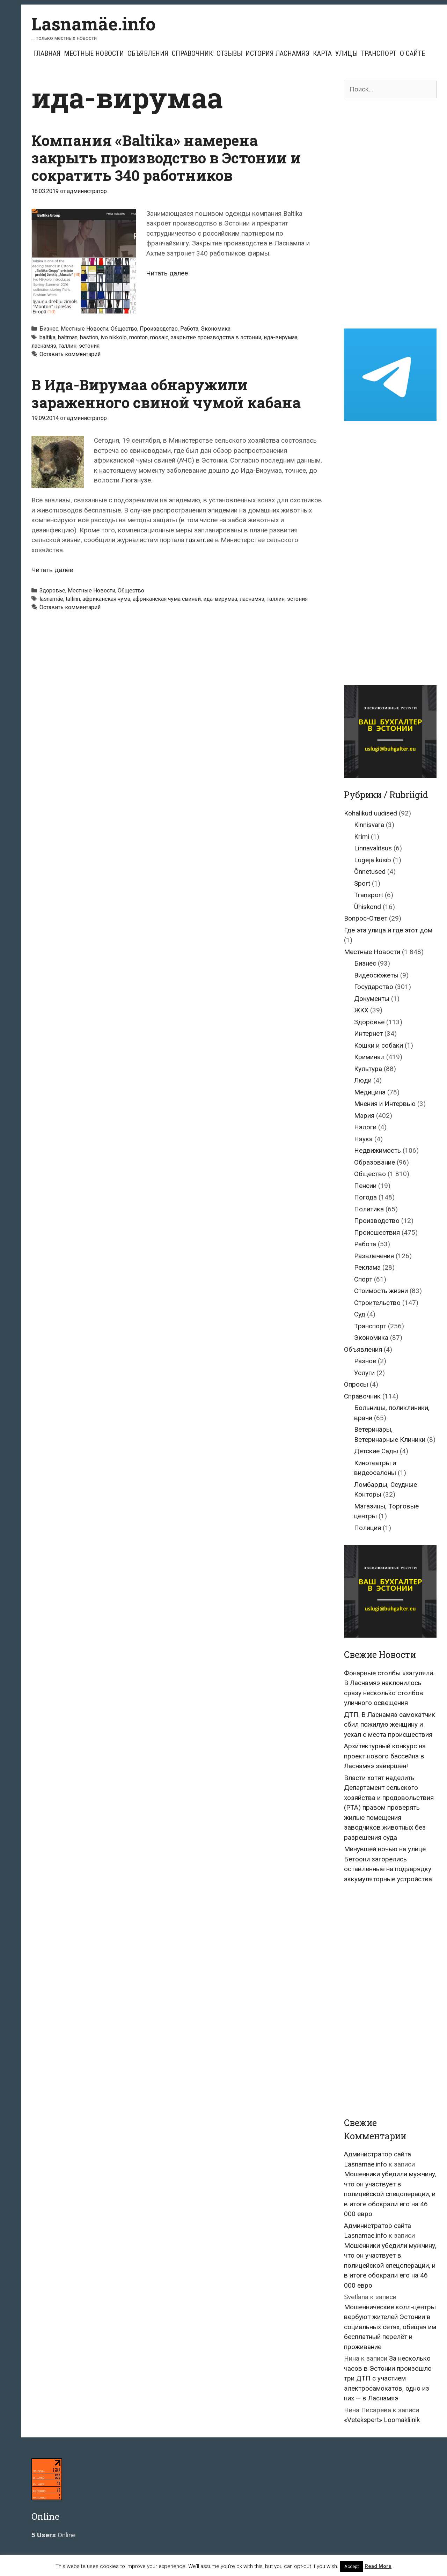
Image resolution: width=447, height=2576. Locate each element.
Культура (368, 1069)
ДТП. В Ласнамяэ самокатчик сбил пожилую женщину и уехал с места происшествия (389, 1725)
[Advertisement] (390, 213)
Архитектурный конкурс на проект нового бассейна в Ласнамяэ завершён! (385, 1756)
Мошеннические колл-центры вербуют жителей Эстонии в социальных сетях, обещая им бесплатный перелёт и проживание (390, 2327)
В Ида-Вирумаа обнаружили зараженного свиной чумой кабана (166, 393)
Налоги (365, 1127)
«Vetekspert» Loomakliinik (382, 2420)
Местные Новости (94, 53)
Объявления (147, 53)
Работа (189, 328)
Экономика (215, 328)
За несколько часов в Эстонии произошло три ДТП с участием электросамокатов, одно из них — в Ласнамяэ (388, 2378)
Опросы (356, 1384)
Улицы (346, 53)
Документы (371, 999)
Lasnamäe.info (93, 23)
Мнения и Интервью (385, 1104)
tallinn (73, 599)
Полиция (367, 1528)
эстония (89, 345)
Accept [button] (351, 2566)
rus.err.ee (199, 540)
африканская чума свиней (167, 599)
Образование (374, 1162)
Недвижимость (377, 1150)
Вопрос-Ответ (365, 918)
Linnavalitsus (373, 848)
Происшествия (377, 1232)
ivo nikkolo (114, 337)
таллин (67, 345)
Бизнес (48, 328)
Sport (362, 883)
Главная (46, 53)
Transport (368, 895)
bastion (89, 337)
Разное (365, 1361)
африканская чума (106, 599)
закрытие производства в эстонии (216, 337)
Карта (322, 53)
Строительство (377, 1303)
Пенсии (365, 1186)
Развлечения (374, 1256)
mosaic (159, 337)
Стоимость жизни (381, 1291)
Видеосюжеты (376, 975)
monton (138, 337)
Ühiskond (367, 907)
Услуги (364, 1373)
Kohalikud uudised (370, 813)
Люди (363, 1080)
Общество (124, 328)
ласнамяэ (43, 345)
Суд (359, 1314)
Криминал (369, 1057)
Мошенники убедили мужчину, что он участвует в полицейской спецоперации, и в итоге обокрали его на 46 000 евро (390, 2194)
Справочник (192, 53)
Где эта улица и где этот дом (388, 930)
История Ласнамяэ (277, 53)
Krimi (361, 837)
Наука (363, 1139)
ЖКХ (361, 1010)
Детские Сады (376, 1451)
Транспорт (378, 53)
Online (53, 2535)
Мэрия (364, 1116)
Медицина (370, 1092)
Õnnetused (370, 872)
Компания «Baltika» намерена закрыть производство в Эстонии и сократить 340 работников (166, 158)
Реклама (367, 1267)
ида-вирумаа (281, 337)
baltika (47, 337)
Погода (365, 1197)
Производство (159, 328)
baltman (68, 337)
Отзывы (229, 53)
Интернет (368, 1033)
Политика (369, 1209)
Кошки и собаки (378, 1045)
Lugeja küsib (372, 860)
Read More (378, 2566)
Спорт (363, 1279)
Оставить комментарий (70, 354)
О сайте (412, 53)
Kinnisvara (369, 825)
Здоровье (52, 590)
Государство (373, 987)
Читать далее (167, 273)
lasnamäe (51, 599)
